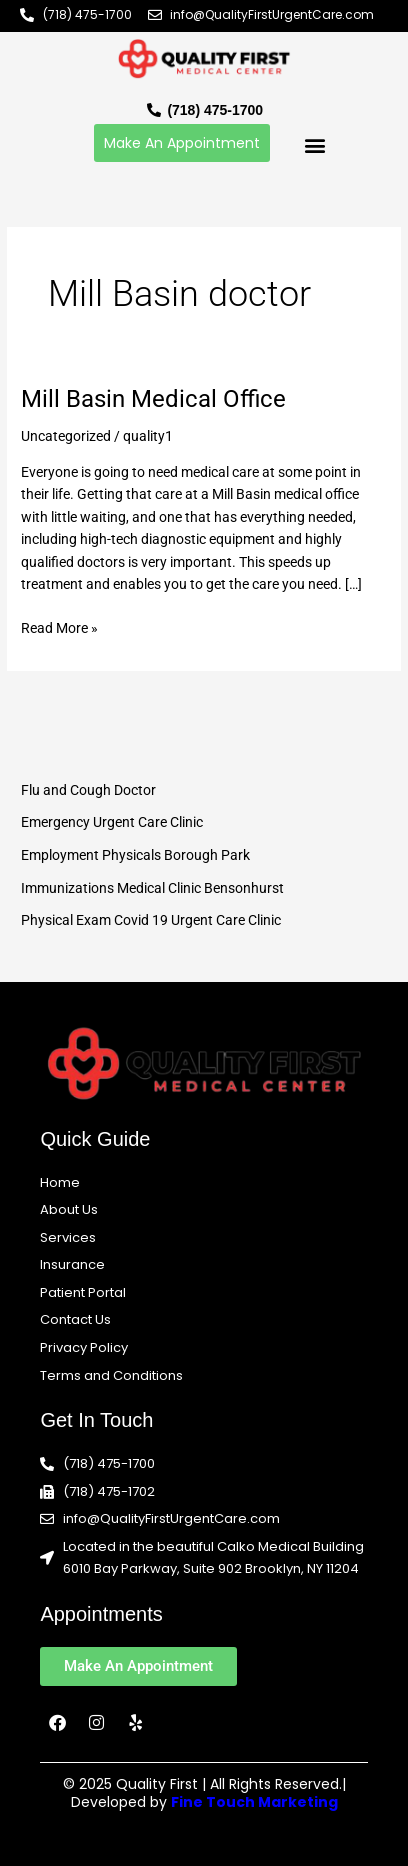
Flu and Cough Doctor (88, 790)
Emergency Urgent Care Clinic (112, 822)
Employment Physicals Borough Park (135, 855)
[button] (314, 145)
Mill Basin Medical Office (153, 399)
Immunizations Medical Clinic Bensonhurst (152, 888)
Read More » (59, 626)
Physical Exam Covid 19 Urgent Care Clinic (151, 920)
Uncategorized (66, 436)
